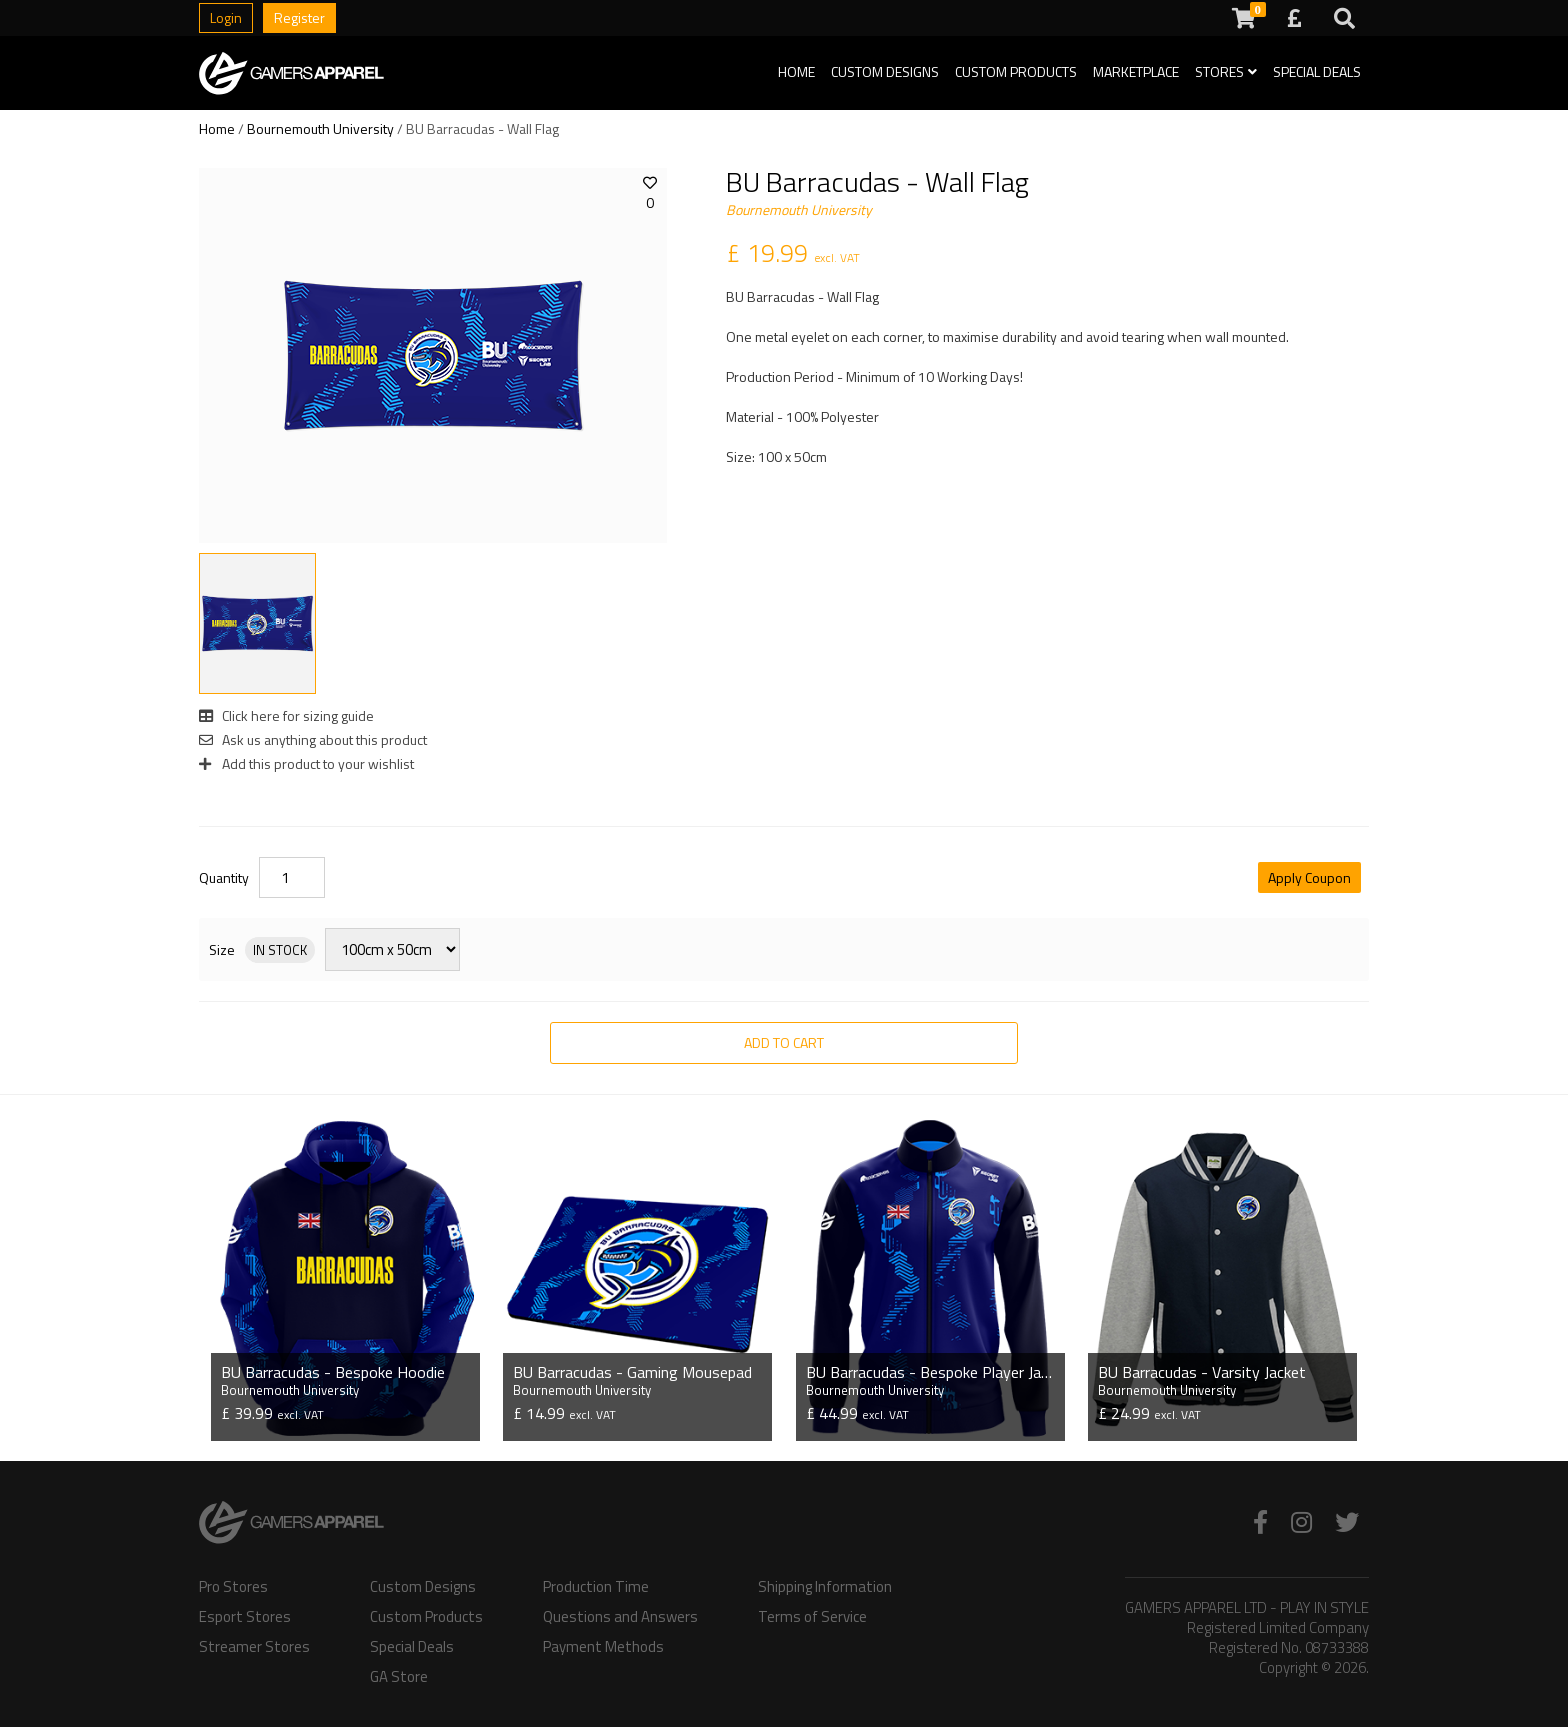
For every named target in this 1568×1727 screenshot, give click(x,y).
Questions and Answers (620, 1617)
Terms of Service (812, 1617)
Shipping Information (825, 1587)
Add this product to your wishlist (306, 763)
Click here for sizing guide (286, 715)
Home (796, 71)
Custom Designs (885, 71)
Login (226, 17)
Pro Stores (233, 1587)
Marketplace (1136, 71)
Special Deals (1317, 71)
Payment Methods (603, 1647)
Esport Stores (245, 1617)
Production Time (596, 1587)
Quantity (224, 878)
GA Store (399, 1677)
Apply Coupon (1309, 877)
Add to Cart (784, 1042)
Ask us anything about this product (313, 739)
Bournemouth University (320, 128)
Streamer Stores (254, 1647)
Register (299, 17)
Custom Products (1016, 71)
